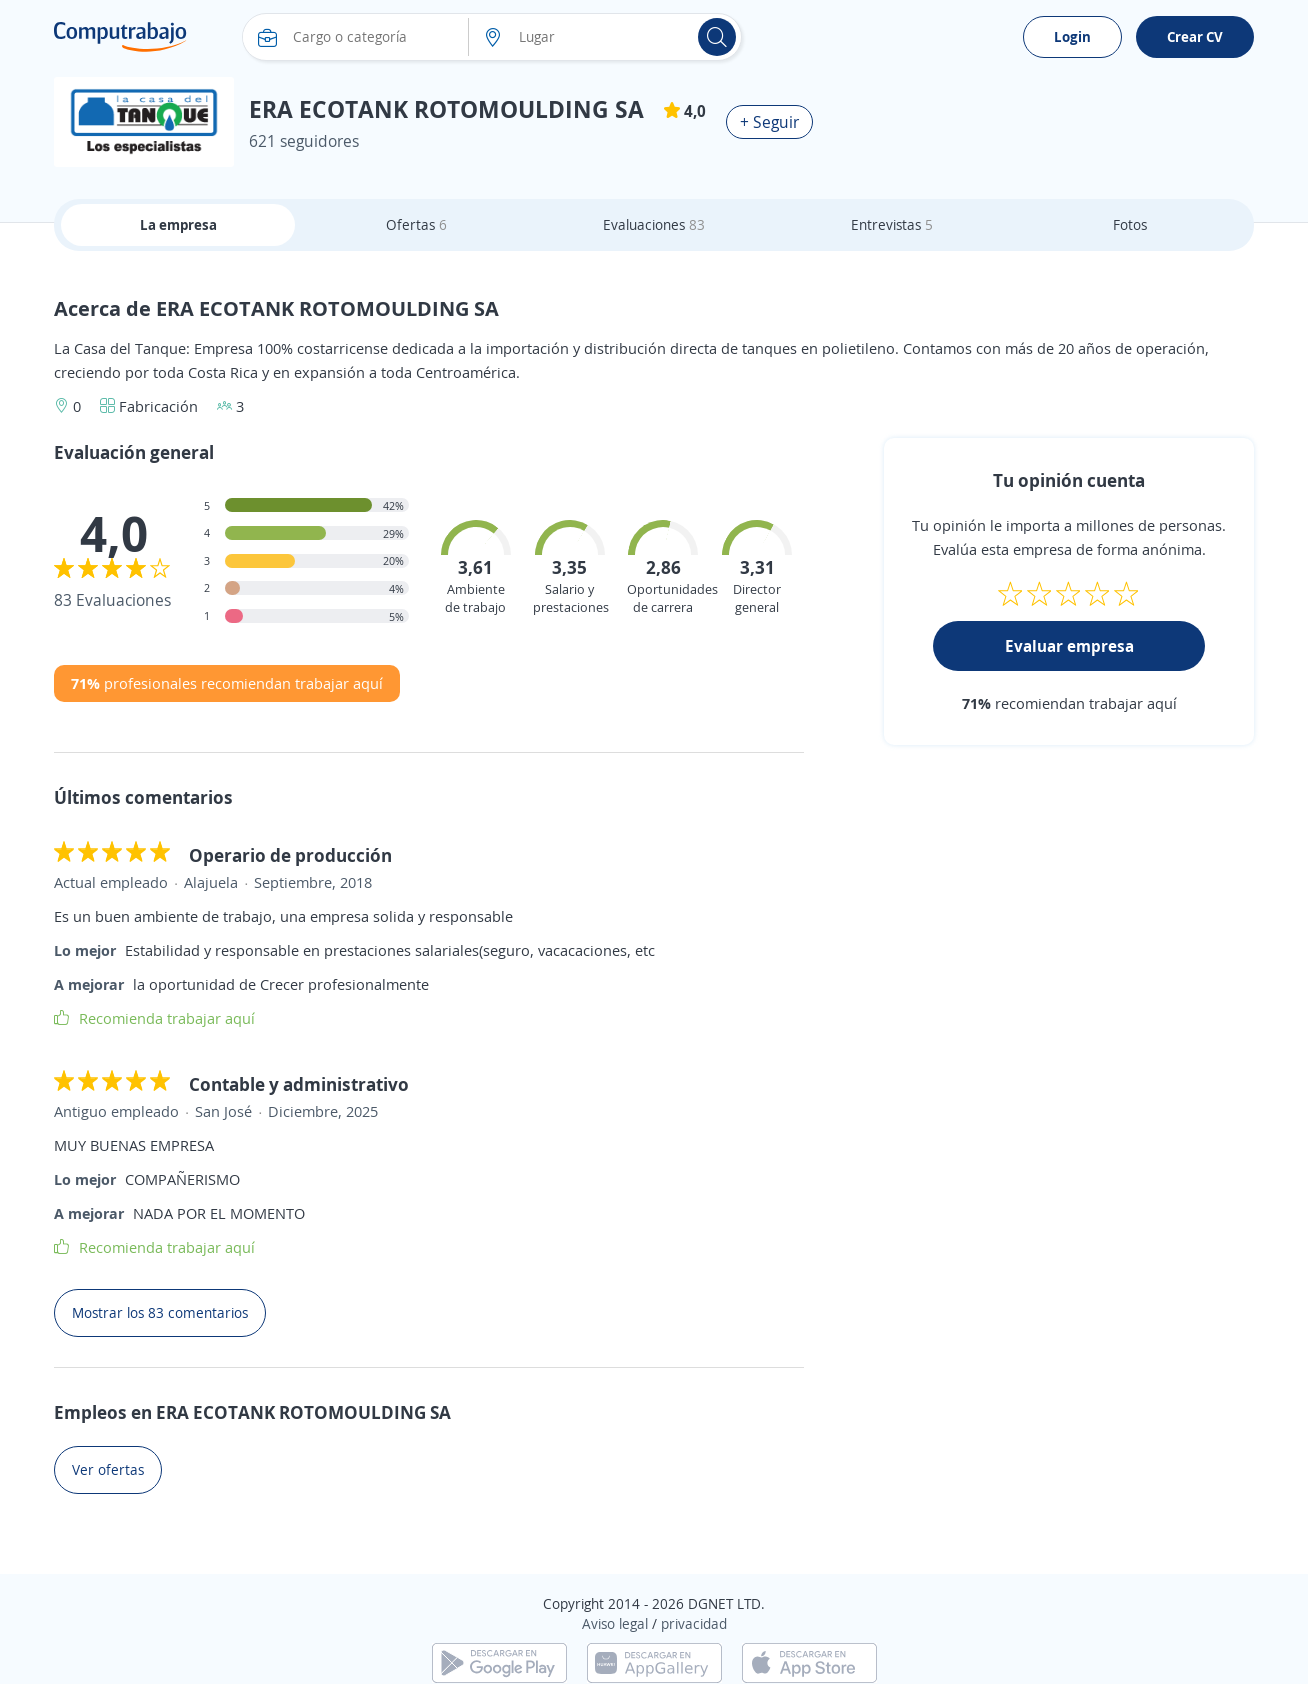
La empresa (178, 224)
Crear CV (1195, 36)
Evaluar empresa (1069, 646)
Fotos (1130, 224)
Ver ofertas (108, 1469)
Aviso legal (615, 1623)
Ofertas (416, 224)
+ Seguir (769, 122)
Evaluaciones (654, 224)
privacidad (694, 1623)
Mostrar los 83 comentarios (160, 1312)
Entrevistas (892, 224)
